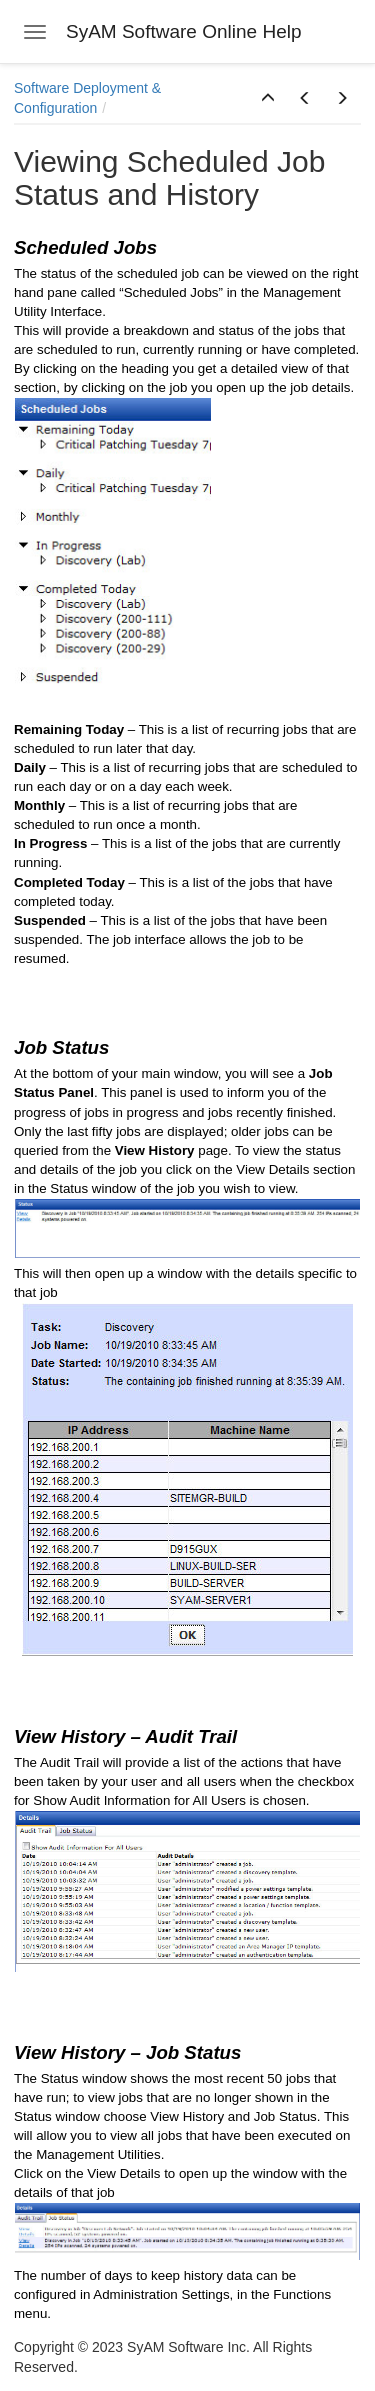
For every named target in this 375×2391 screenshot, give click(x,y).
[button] (268, 99)
